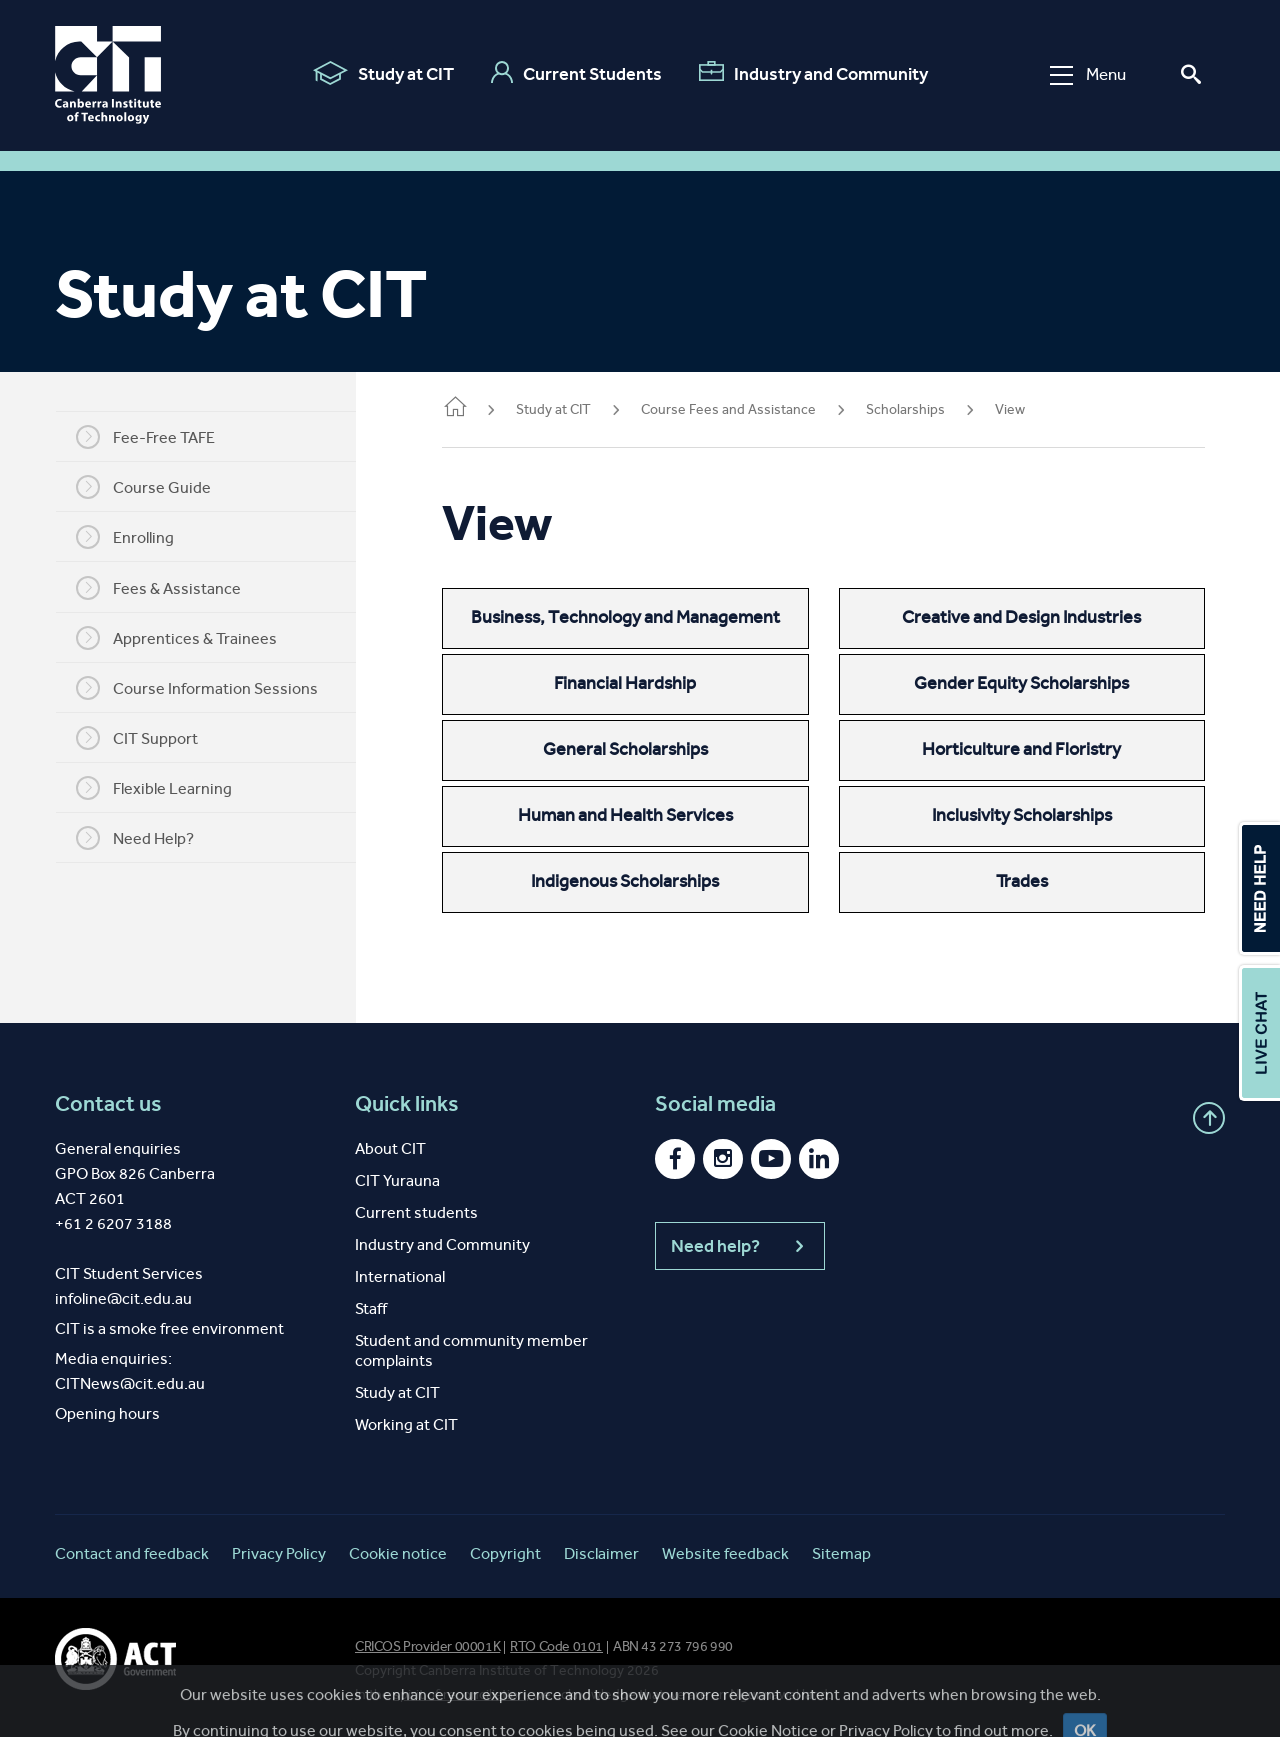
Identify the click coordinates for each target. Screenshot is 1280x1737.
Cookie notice (398, 1553)
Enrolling (139, 537)
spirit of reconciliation (459, 1694)
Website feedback (725, 1553)
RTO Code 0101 (556, 1646)
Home (483, 408)
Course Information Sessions (211, 688)
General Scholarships (646, 749)
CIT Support (151, 738)
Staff (371, 1308)
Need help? (740, 1246)
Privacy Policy (279, 1553)
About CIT (390, 1148)
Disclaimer (601, 1553)
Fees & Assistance (172, 588)
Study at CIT (383, 73)
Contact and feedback (132, 1553)
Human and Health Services (646, 815)
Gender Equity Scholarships (1028, 683)
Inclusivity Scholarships (1029, 815)
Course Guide (157, 487)
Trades (1029, 881)
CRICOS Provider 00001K (427, 1646)
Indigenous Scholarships (646, 881)
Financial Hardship (646, 683)
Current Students (576, 73)
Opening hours (107, 1413)
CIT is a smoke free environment (169, 1328)
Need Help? (149, 838)
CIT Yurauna (397, 1180)
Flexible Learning (168, 788)
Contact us (108, 1104)
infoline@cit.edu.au (123, 1298)
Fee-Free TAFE (159, 437)
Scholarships (933, 409)
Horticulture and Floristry (1028, 749)
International (400, 1276)
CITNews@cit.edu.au (130, 1383)
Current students (416, 1212)
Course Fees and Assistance (756, 409)
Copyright (505, 1553)
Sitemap (841, 1553)
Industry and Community (813, 73)
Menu (1088, 74)
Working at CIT (406, 1424)
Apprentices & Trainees (190, 638)
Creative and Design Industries (1028, 617)
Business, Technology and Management (646, 617)
